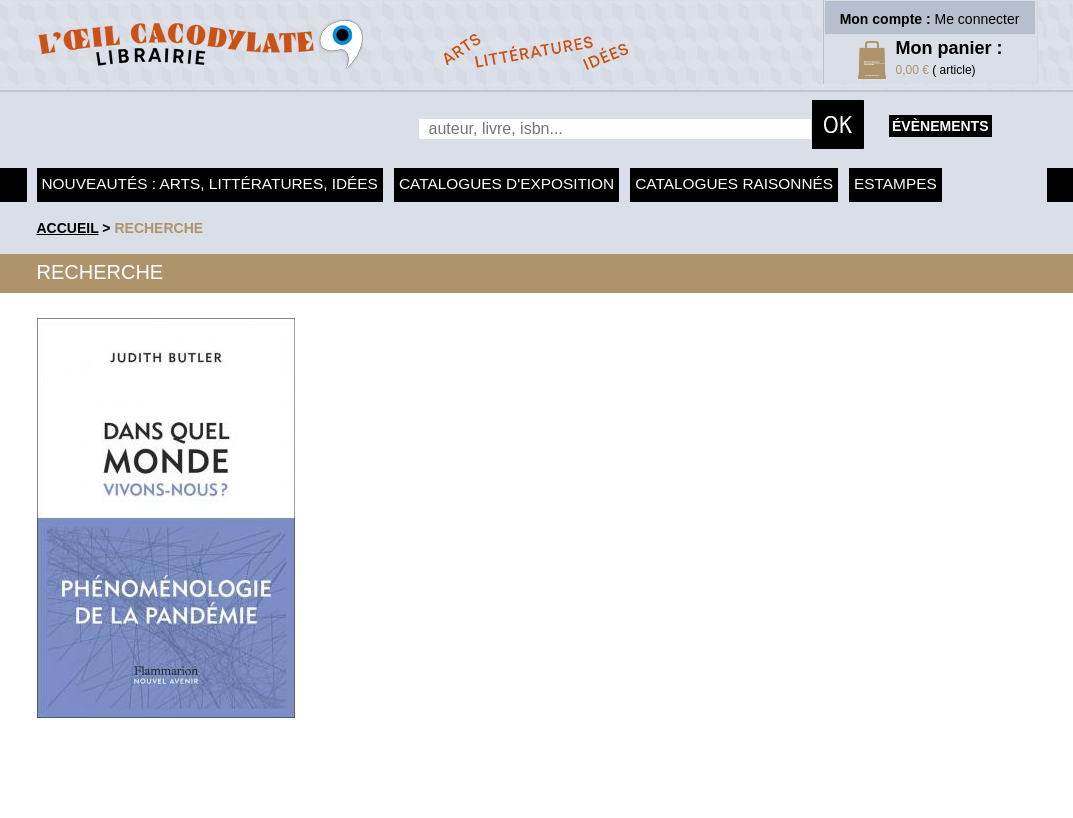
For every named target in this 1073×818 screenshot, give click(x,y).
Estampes (895, 183)
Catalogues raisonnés (734, 183)
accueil (68, 228)
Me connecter (977, 19)
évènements (940, 126)
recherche (158, 228)
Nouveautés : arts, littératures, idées (210, 183)
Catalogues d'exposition (506, 183)
